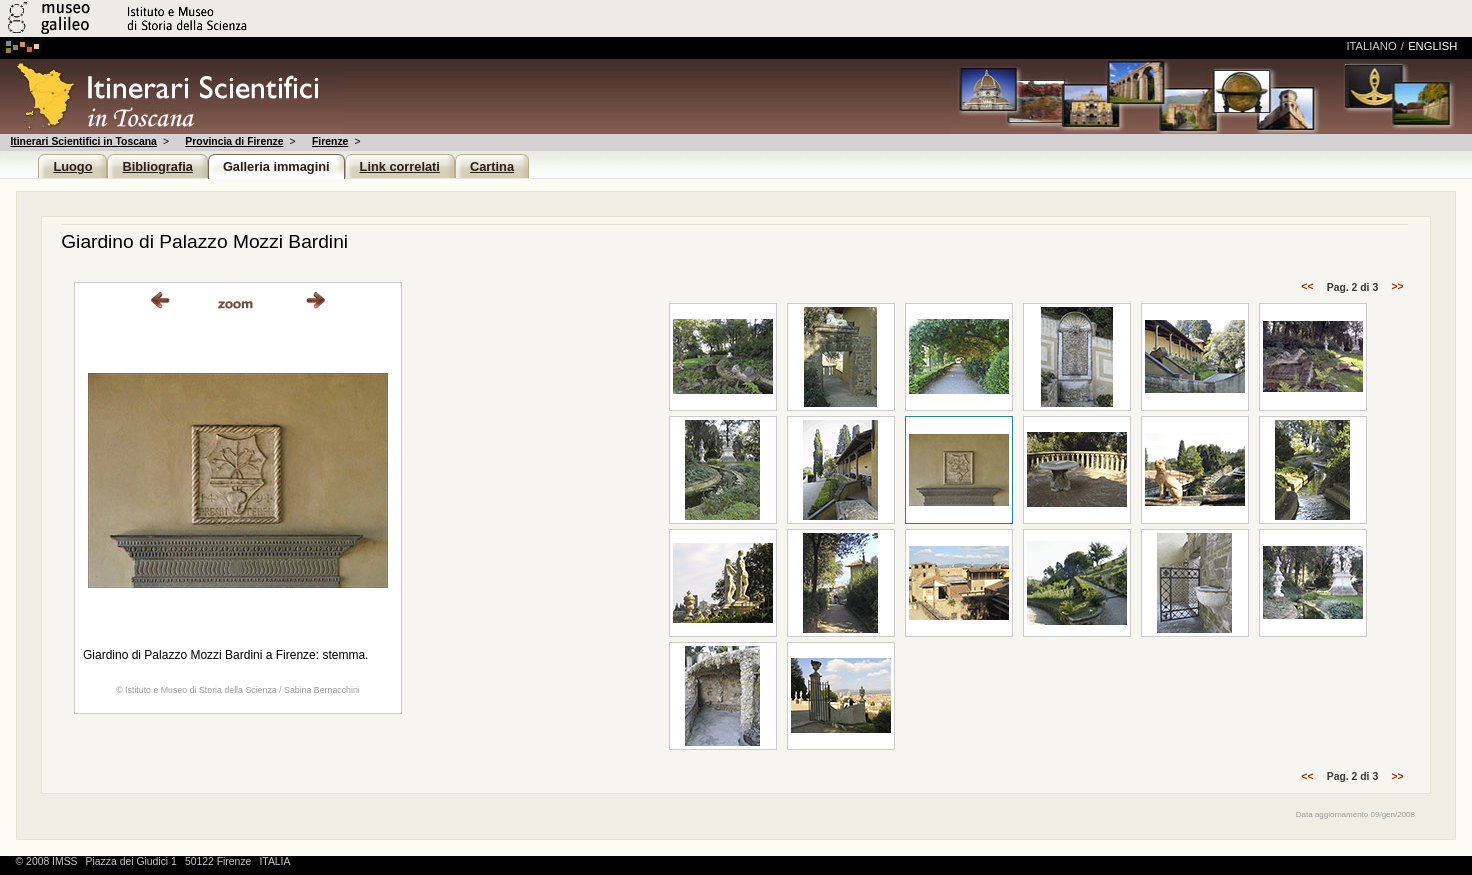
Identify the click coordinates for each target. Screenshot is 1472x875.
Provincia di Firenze (234, 141)
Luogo (72, 166)
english (1432, 46)
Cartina (492, 166)
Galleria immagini (276, 166)
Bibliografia (157, 166)
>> (1396, 287)
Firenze (330, 141)
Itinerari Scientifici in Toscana (83, 141)
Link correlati (400, 166)
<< (1307, 287)
